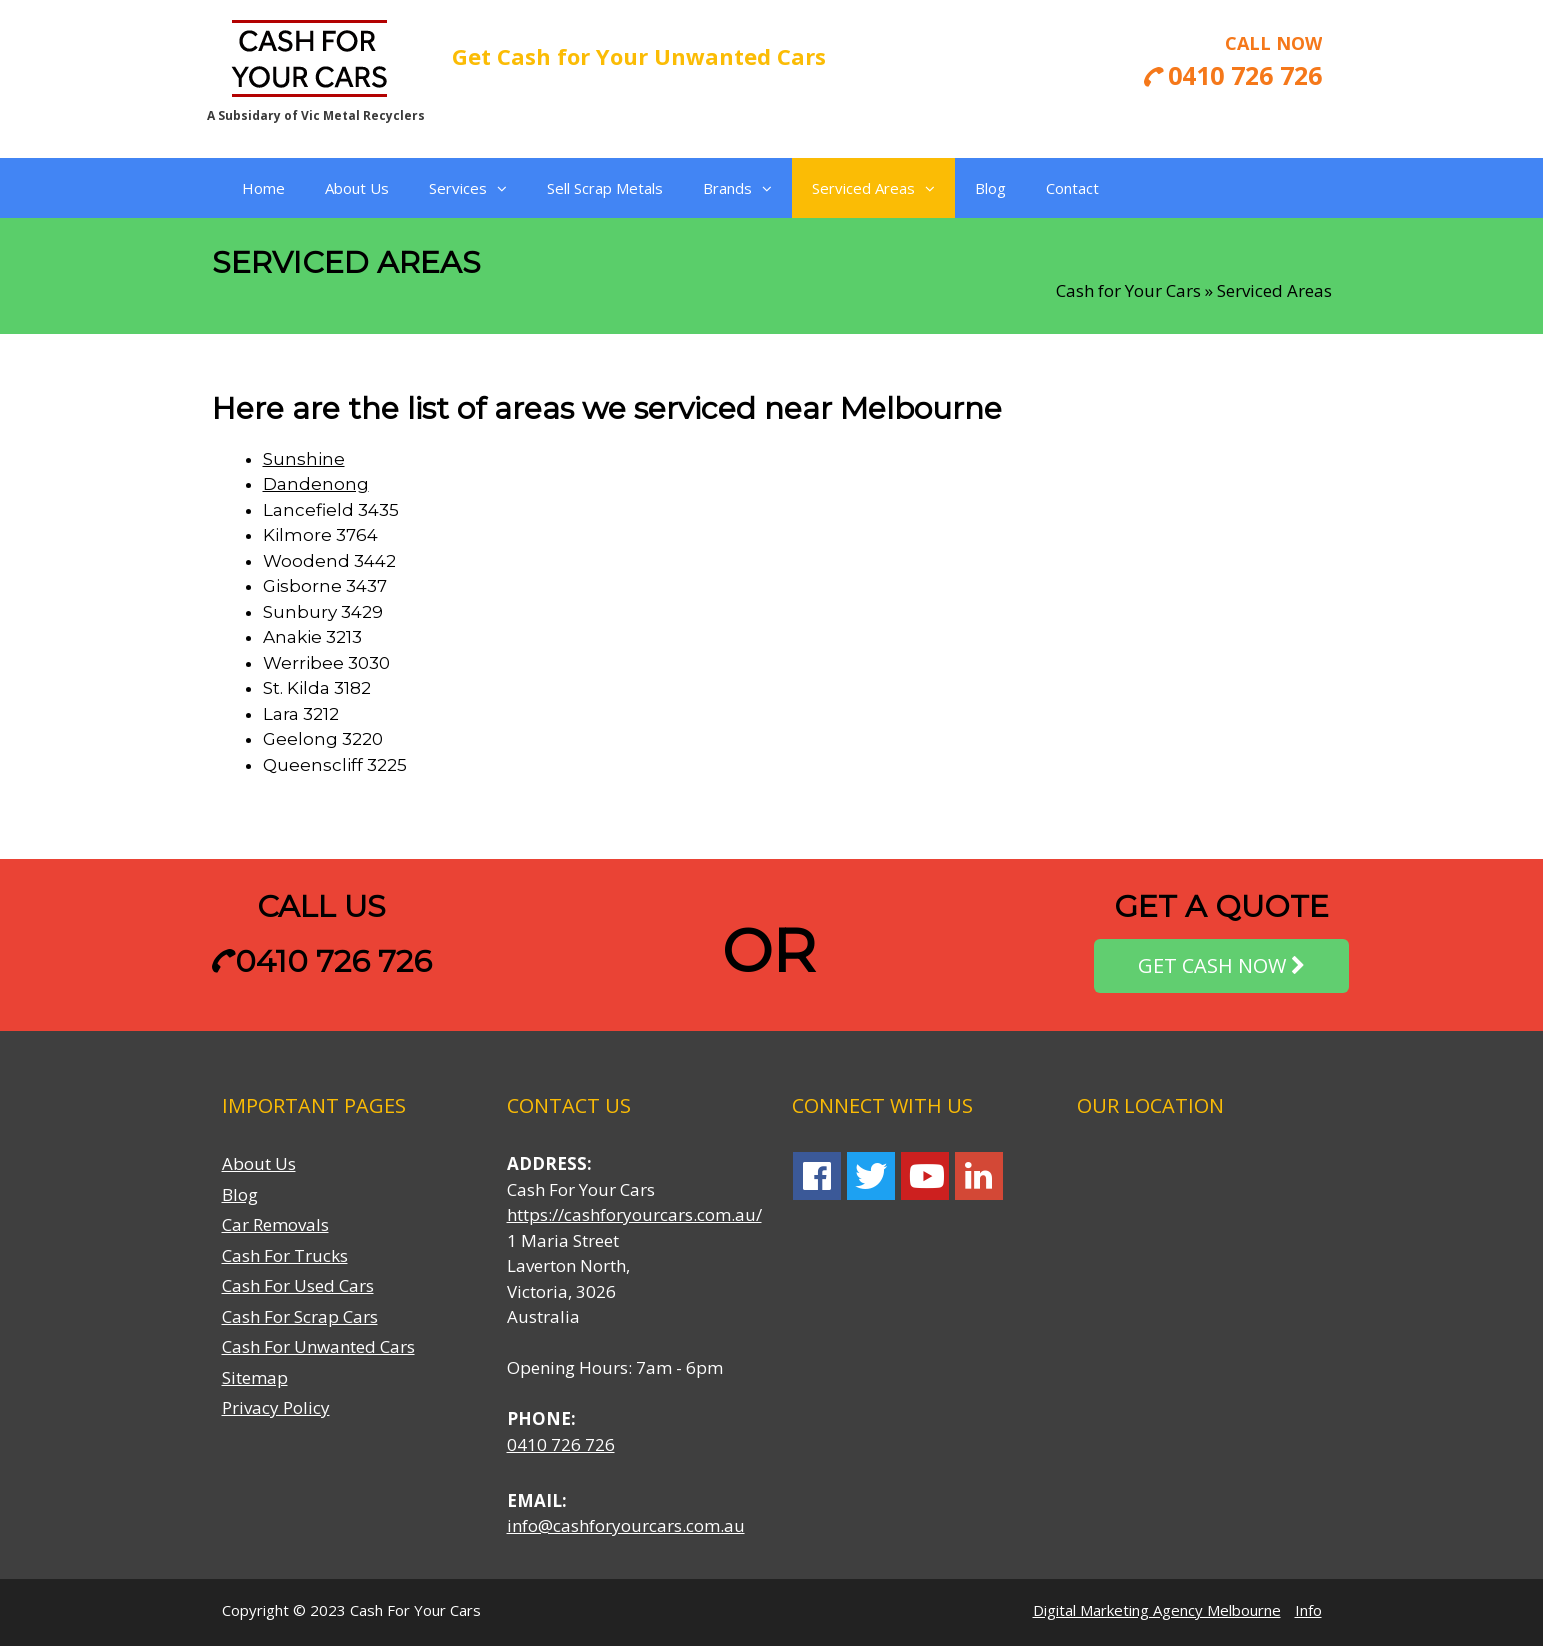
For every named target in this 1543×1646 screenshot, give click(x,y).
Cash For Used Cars (298, 1285)
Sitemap (255, 1377)
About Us (357, 188)
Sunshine (304, 459)
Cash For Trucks (285, 1255)
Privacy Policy (276, 1407)
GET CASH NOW (1221, 966)
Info (1308, 1610)
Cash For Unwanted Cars (318, 1346)
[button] (497, 188)
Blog (990, 188)
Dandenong (316, 484)
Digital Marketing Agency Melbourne (1157, 1610)
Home (263, 188)
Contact (1072, 188)
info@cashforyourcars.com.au (626, 1525)
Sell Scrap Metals (605, 188)
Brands (737, 188)
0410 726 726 (321, 961)
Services (468, 188)
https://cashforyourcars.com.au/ (634, 1214)
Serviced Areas (873, 188)
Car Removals (275, 1224)
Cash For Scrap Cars (300, 1316)
